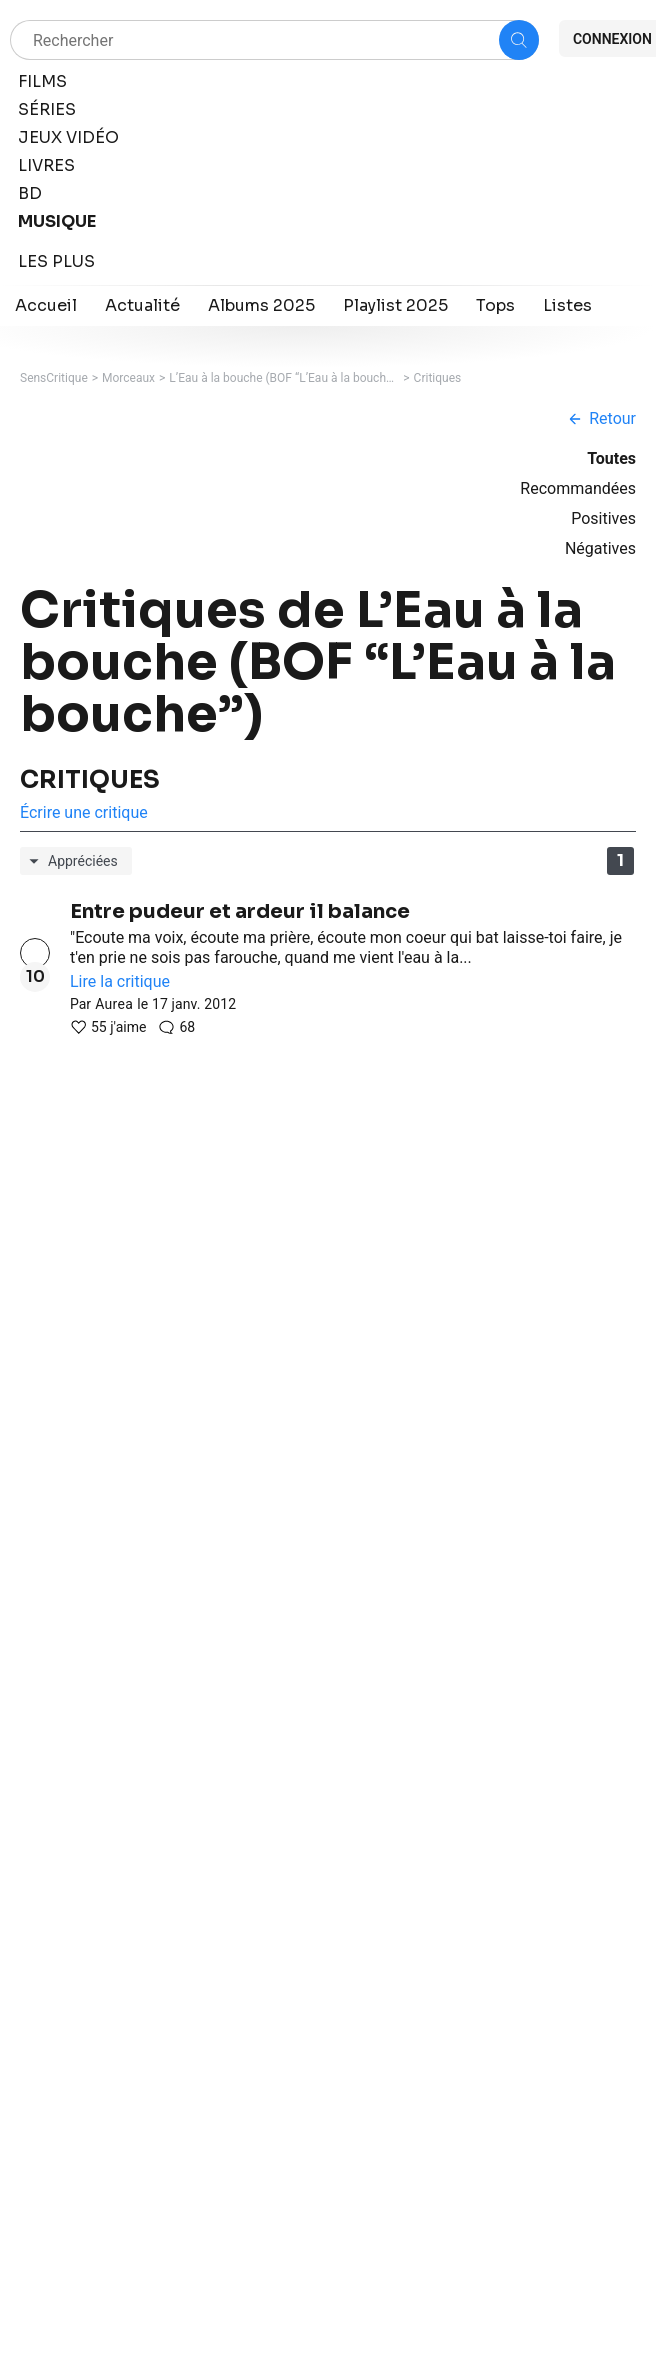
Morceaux (128, 378)
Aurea (114, 1004)
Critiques (438, 378)
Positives (603, 518)
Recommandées (578, 488)
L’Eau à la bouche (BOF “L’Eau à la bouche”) (284, 378)
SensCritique (54, 378)
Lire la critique (120, 981)
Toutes (611, 458)
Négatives (600, 548)
